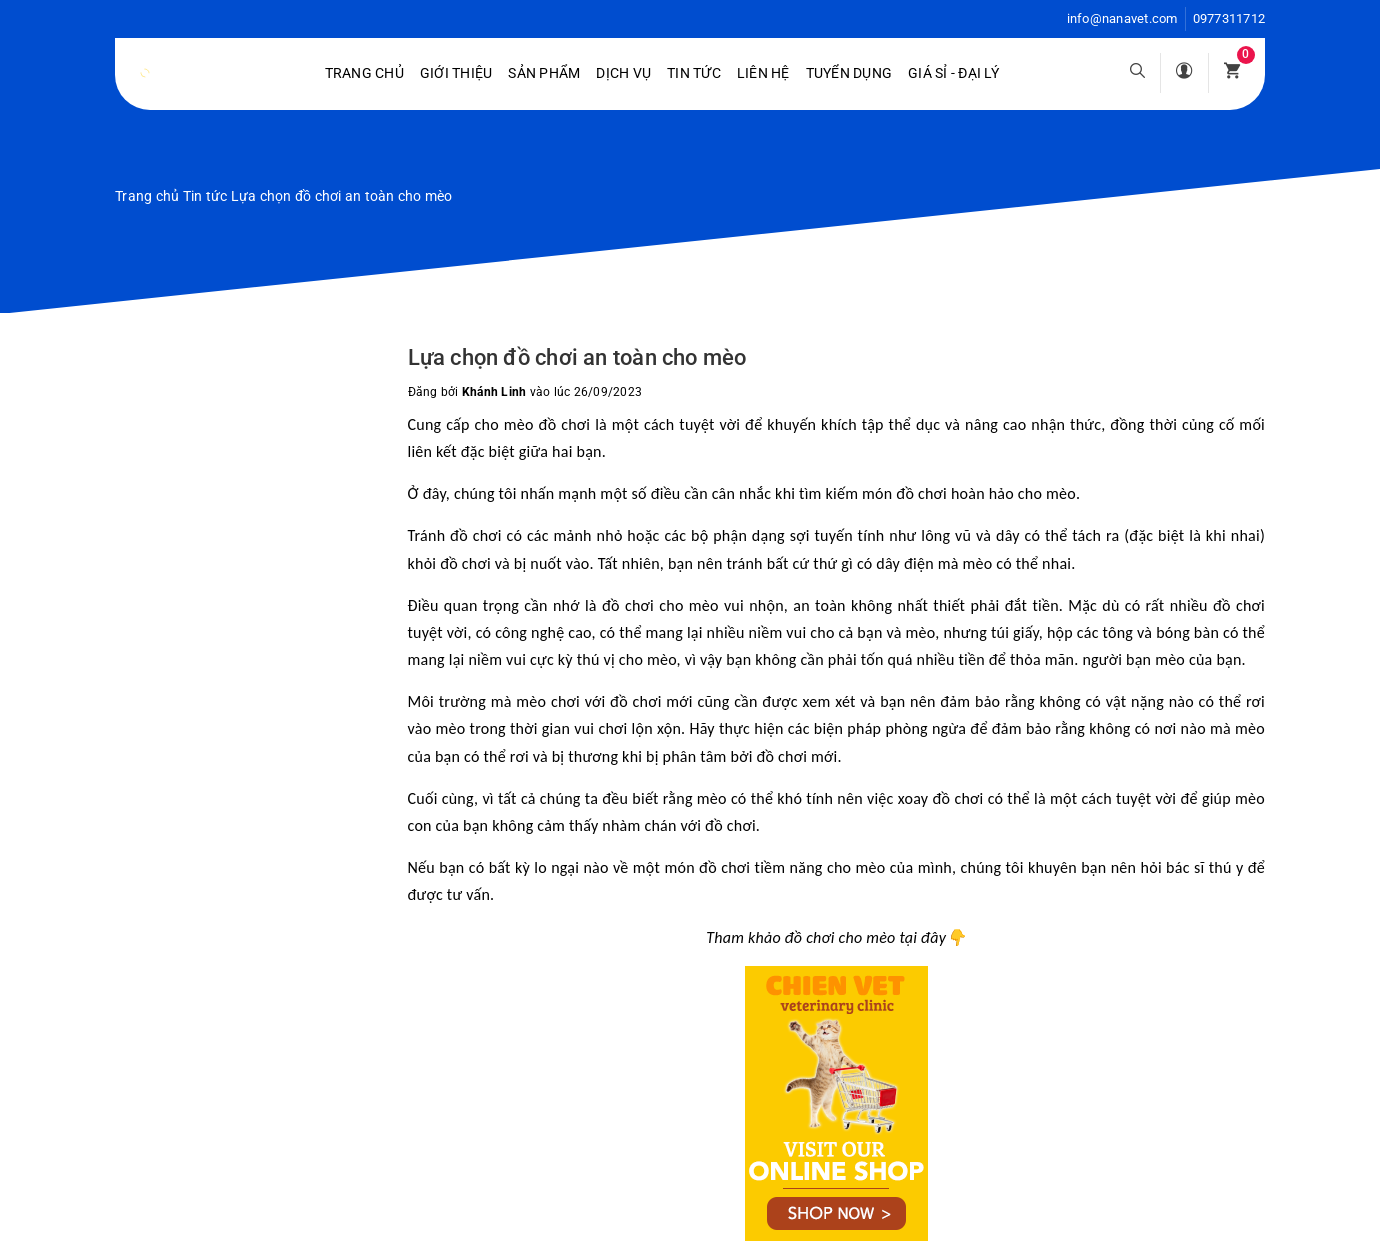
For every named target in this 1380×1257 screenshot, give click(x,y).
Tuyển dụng (849, 73)
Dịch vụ (623, 73)
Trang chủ (364, 73)
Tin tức (694, 73)
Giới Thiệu (456, 73)
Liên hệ (763, 73)
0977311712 (1229, 18)
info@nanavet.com (1122, 18)
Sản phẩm (544, 73)
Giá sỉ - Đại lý (953, 73)
